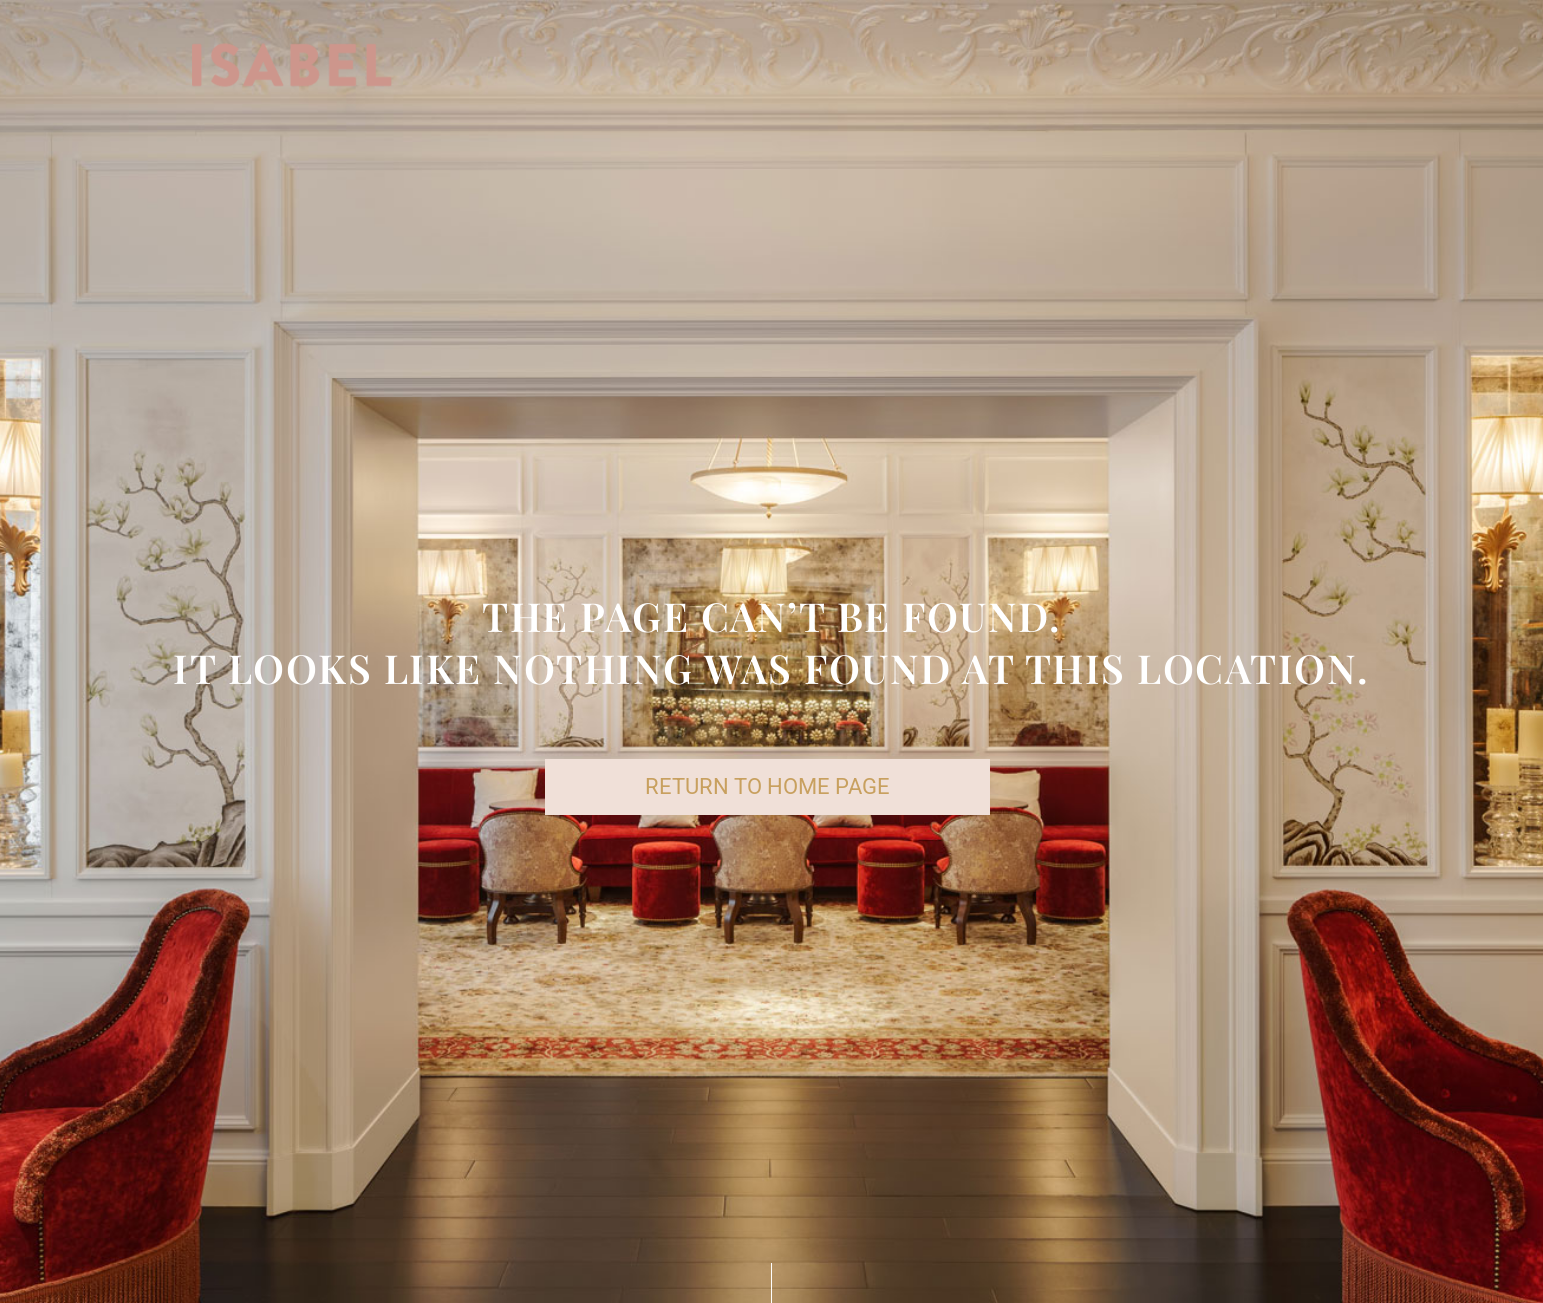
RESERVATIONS (1082, 69)
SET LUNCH (930, 69)
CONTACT (1327, 69)
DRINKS (814, 69)
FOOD (725, 69)
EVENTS (1217, 69)
